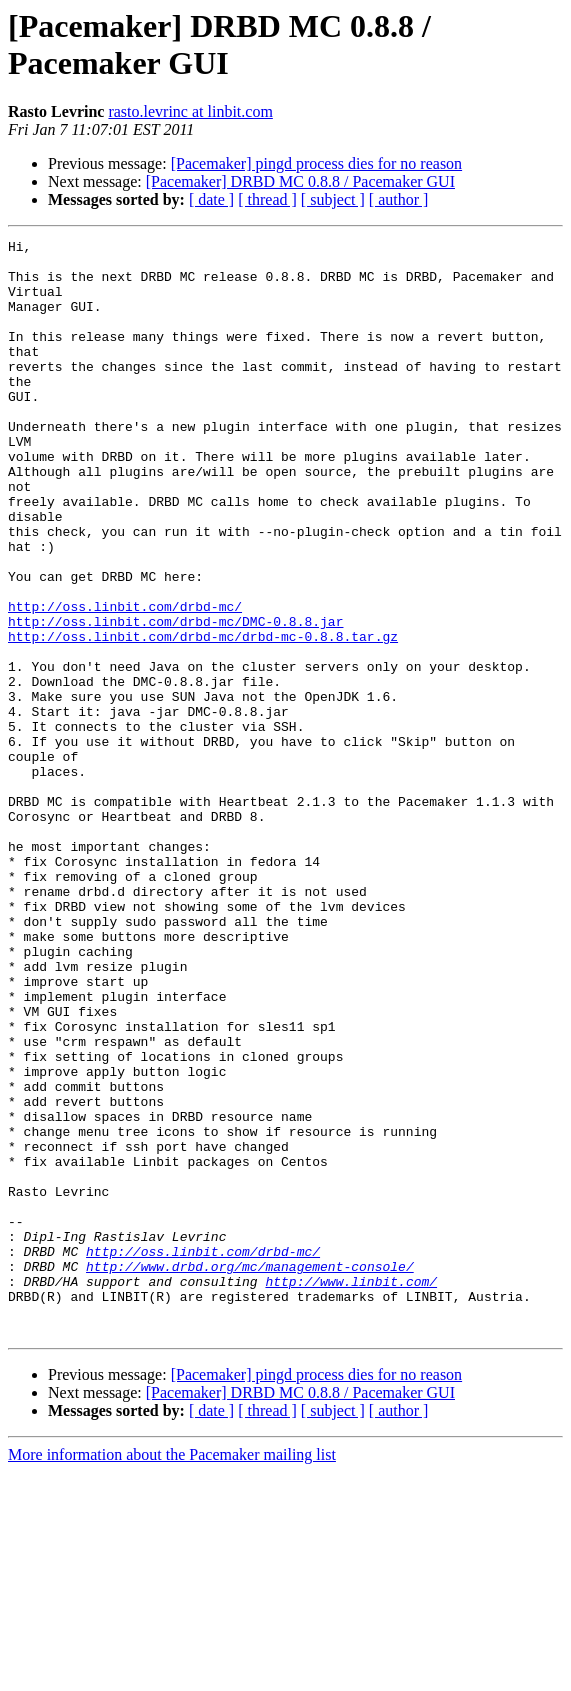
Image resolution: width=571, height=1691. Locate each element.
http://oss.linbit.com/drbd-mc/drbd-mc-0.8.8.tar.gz (203, 717)
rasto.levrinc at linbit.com (190, 111)
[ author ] (399, 199)
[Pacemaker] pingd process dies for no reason (316, 163)
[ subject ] (333, 199)
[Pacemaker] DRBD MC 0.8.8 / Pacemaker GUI (300, 181)
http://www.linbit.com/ (351, 1491)
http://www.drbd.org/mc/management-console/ (250, 1473)
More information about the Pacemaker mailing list (172, 1673)
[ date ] (211, 199)
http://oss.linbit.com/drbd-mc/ (125, 681)
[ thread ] (267, 199)
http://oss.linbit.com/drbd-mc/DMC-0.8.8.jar (175, 699)
